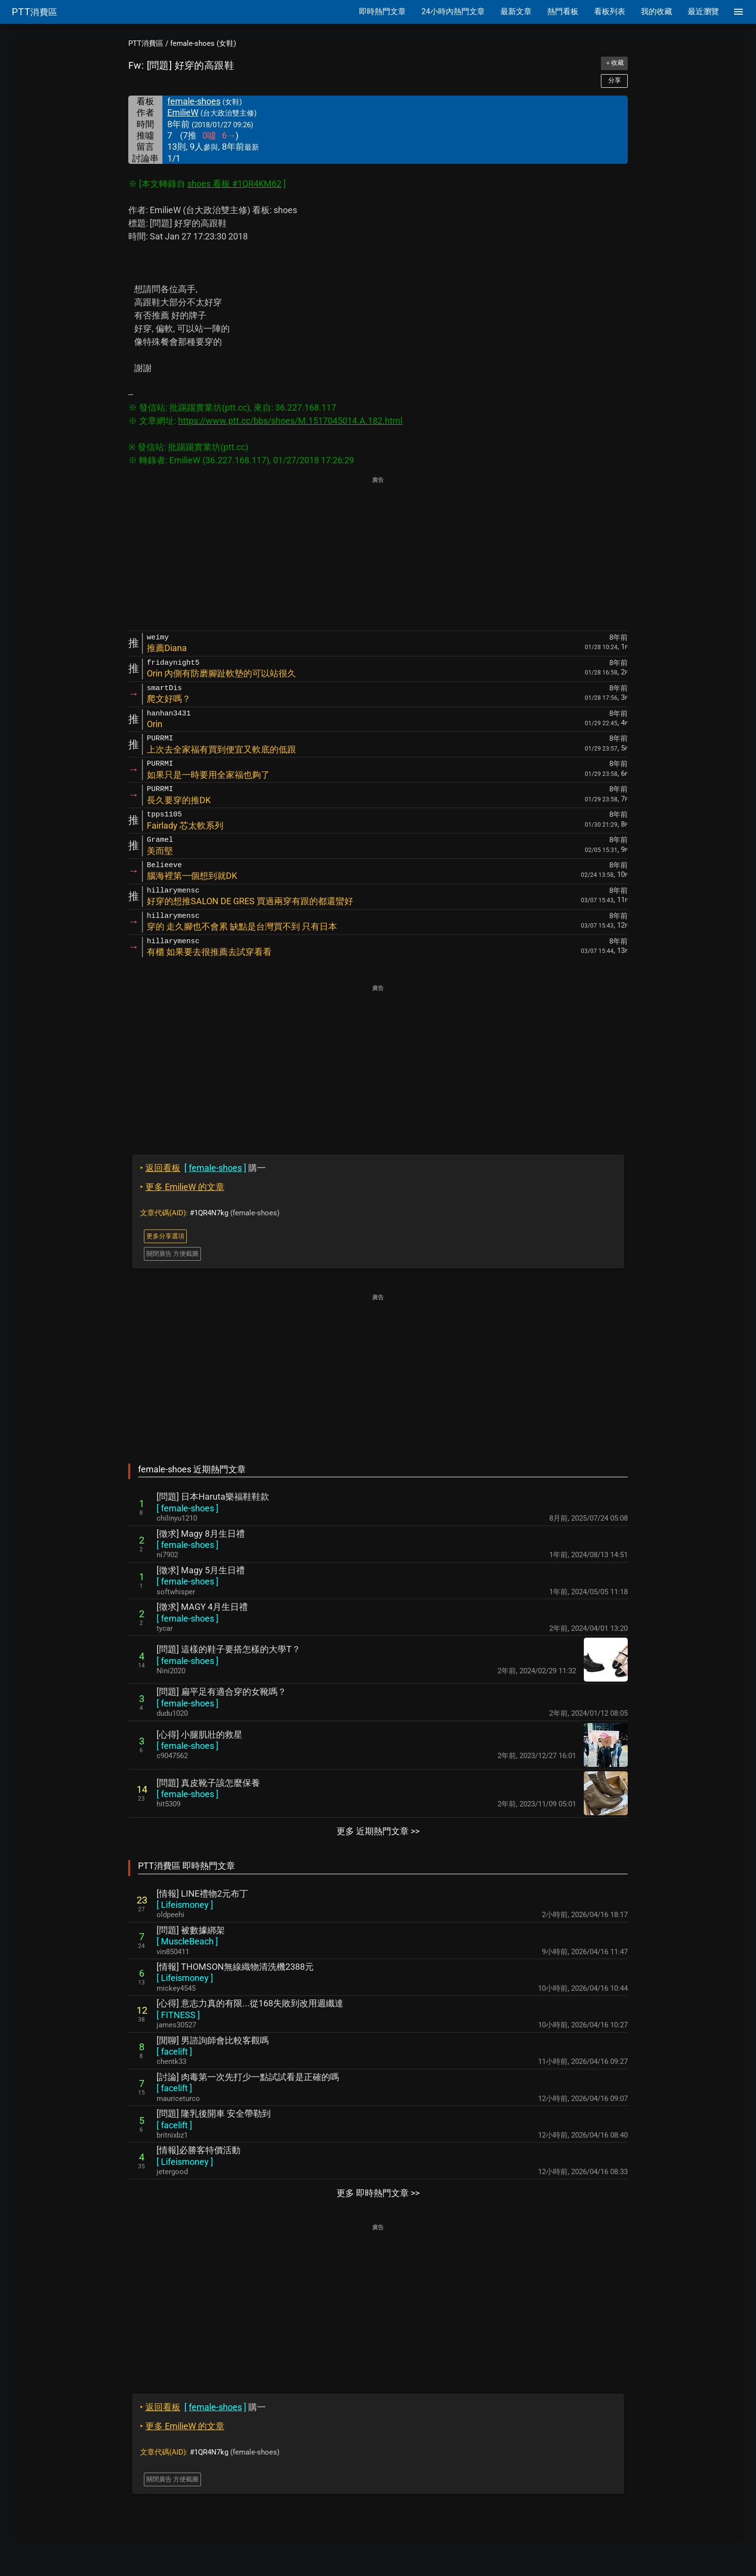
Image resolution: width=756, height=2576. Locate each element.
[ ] (188, 1508)
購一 (203, 1168)
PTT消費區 (145, 43)
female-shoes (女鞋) (203, 43)
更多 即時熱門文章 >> (378, 2193)
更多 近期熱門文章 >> (378, 1831)
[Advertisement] (378, 554)
